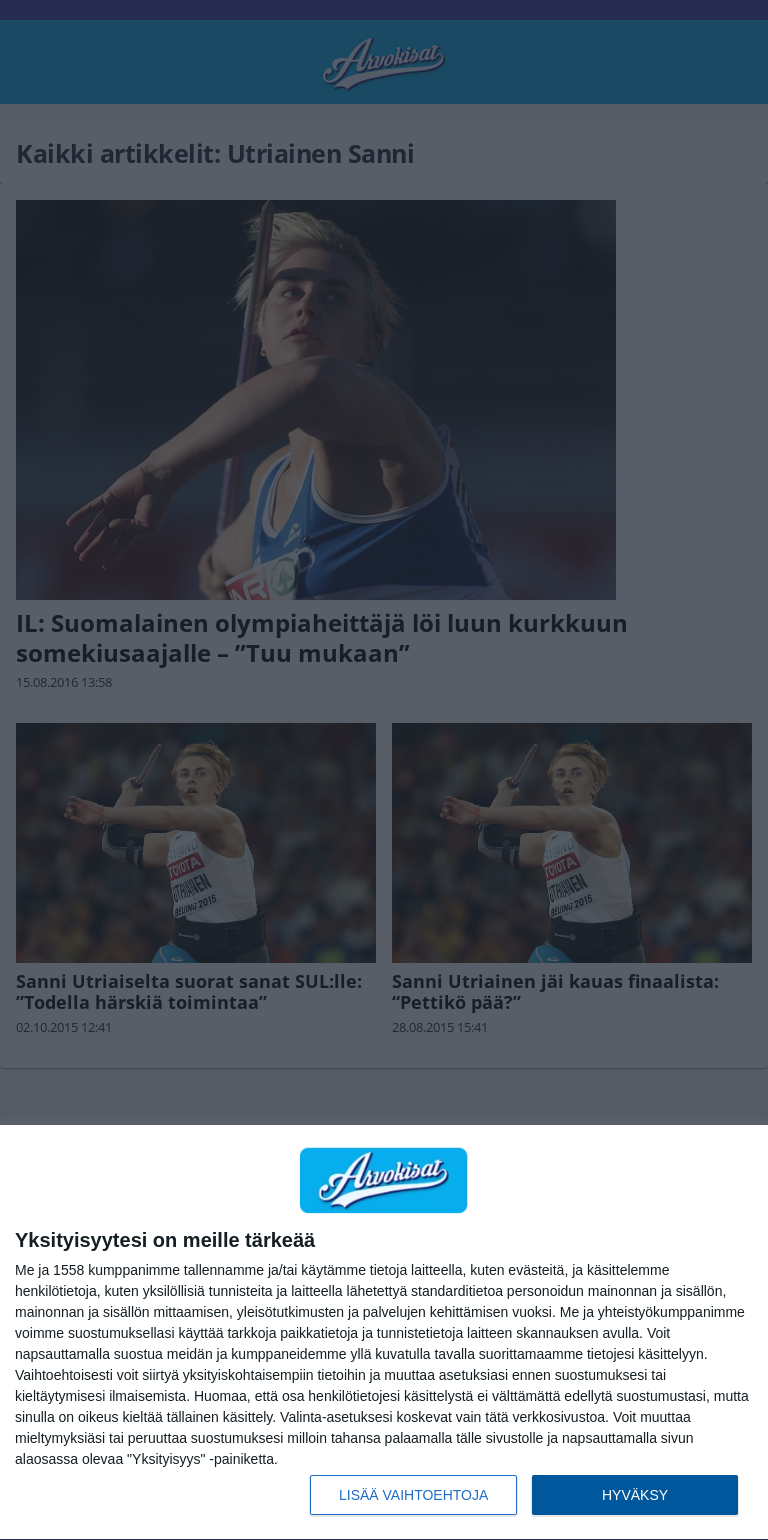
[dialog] (384, 1333)
